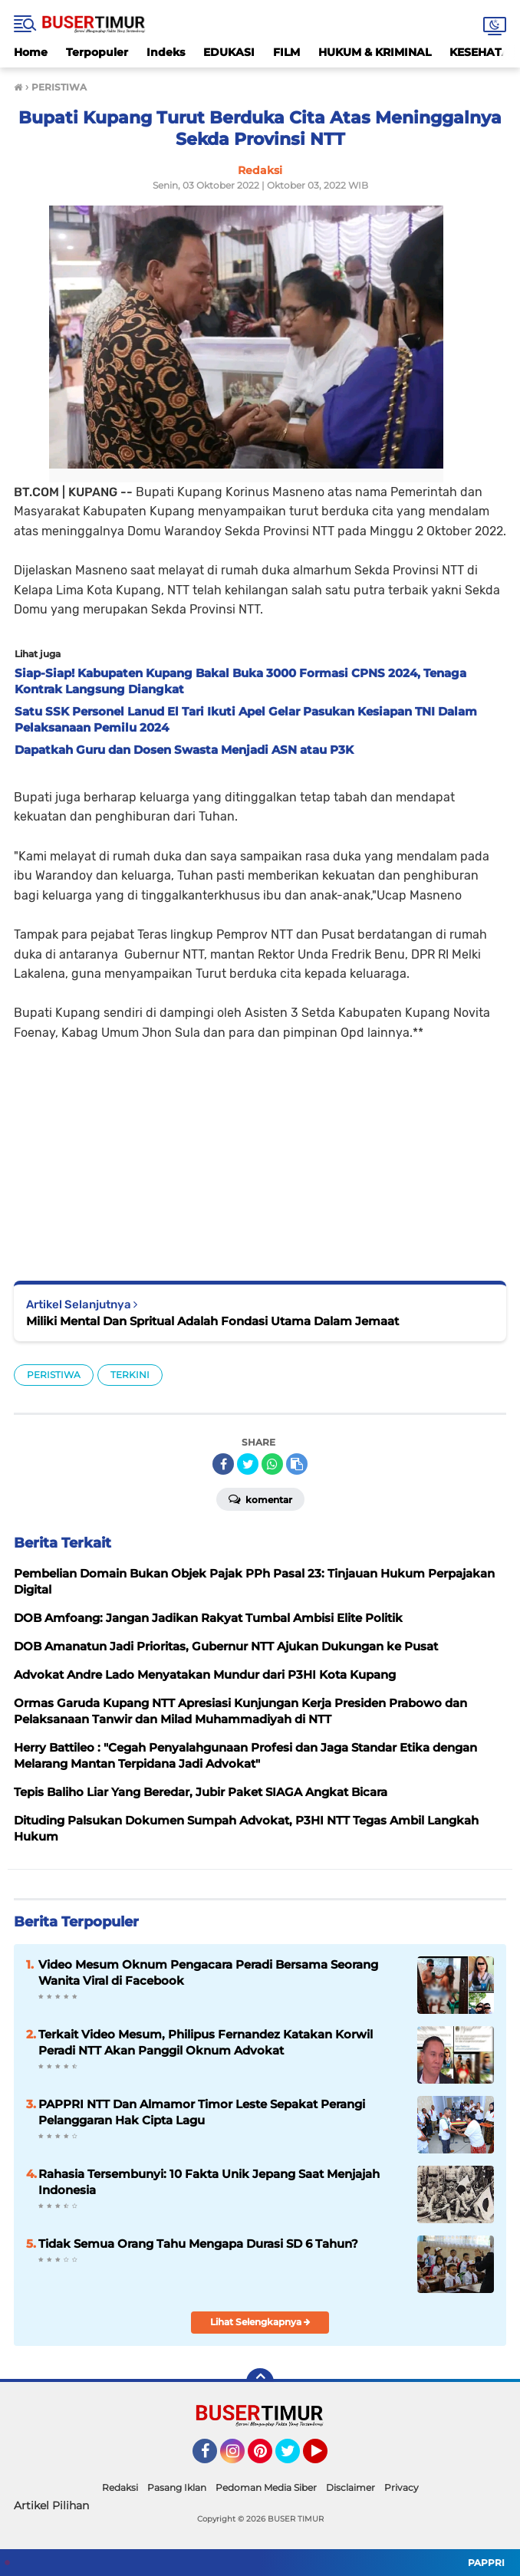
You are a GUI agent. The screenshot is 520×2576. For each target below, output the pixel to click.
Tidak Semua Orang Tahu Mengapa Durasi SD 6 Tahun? (198, 2243)
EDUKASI (229, 52)
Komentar (260, 1498)
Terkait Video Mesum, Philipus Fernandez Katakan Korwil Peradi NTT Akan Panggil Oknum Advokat (205, 2042)
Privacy (401, 2487)
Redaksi (120, 2487)
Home (31, 52)
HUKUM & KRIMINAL (374, 52)
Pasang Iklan (176, 2487)
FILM (286, 52)
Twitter (294, 2458)
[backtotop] (260, 2382)
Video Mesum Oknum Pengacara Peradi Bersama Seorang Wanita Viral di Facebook (208, 1972)
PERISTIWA (54, 1374)
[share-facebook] (223, 1464)
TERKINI (130, 1374)
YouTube (326, 2458)
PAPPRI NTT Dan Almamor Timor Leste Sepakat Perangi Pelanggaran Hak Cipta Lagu (201, 2112)
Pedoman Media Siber (266, 2487)
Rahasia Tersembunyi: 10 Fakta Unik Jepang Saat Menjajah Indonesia (209, 2181)
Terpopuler (97, 52)
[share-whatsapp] (272, 1464)
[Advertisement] (260, 1150)
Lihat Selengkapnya (260, 2322)
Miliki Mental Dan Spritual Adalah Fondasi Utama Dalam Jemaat (212, 1321)
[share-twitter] (247, 1464)
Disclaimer (350, 2487)
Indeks (165, 52)
